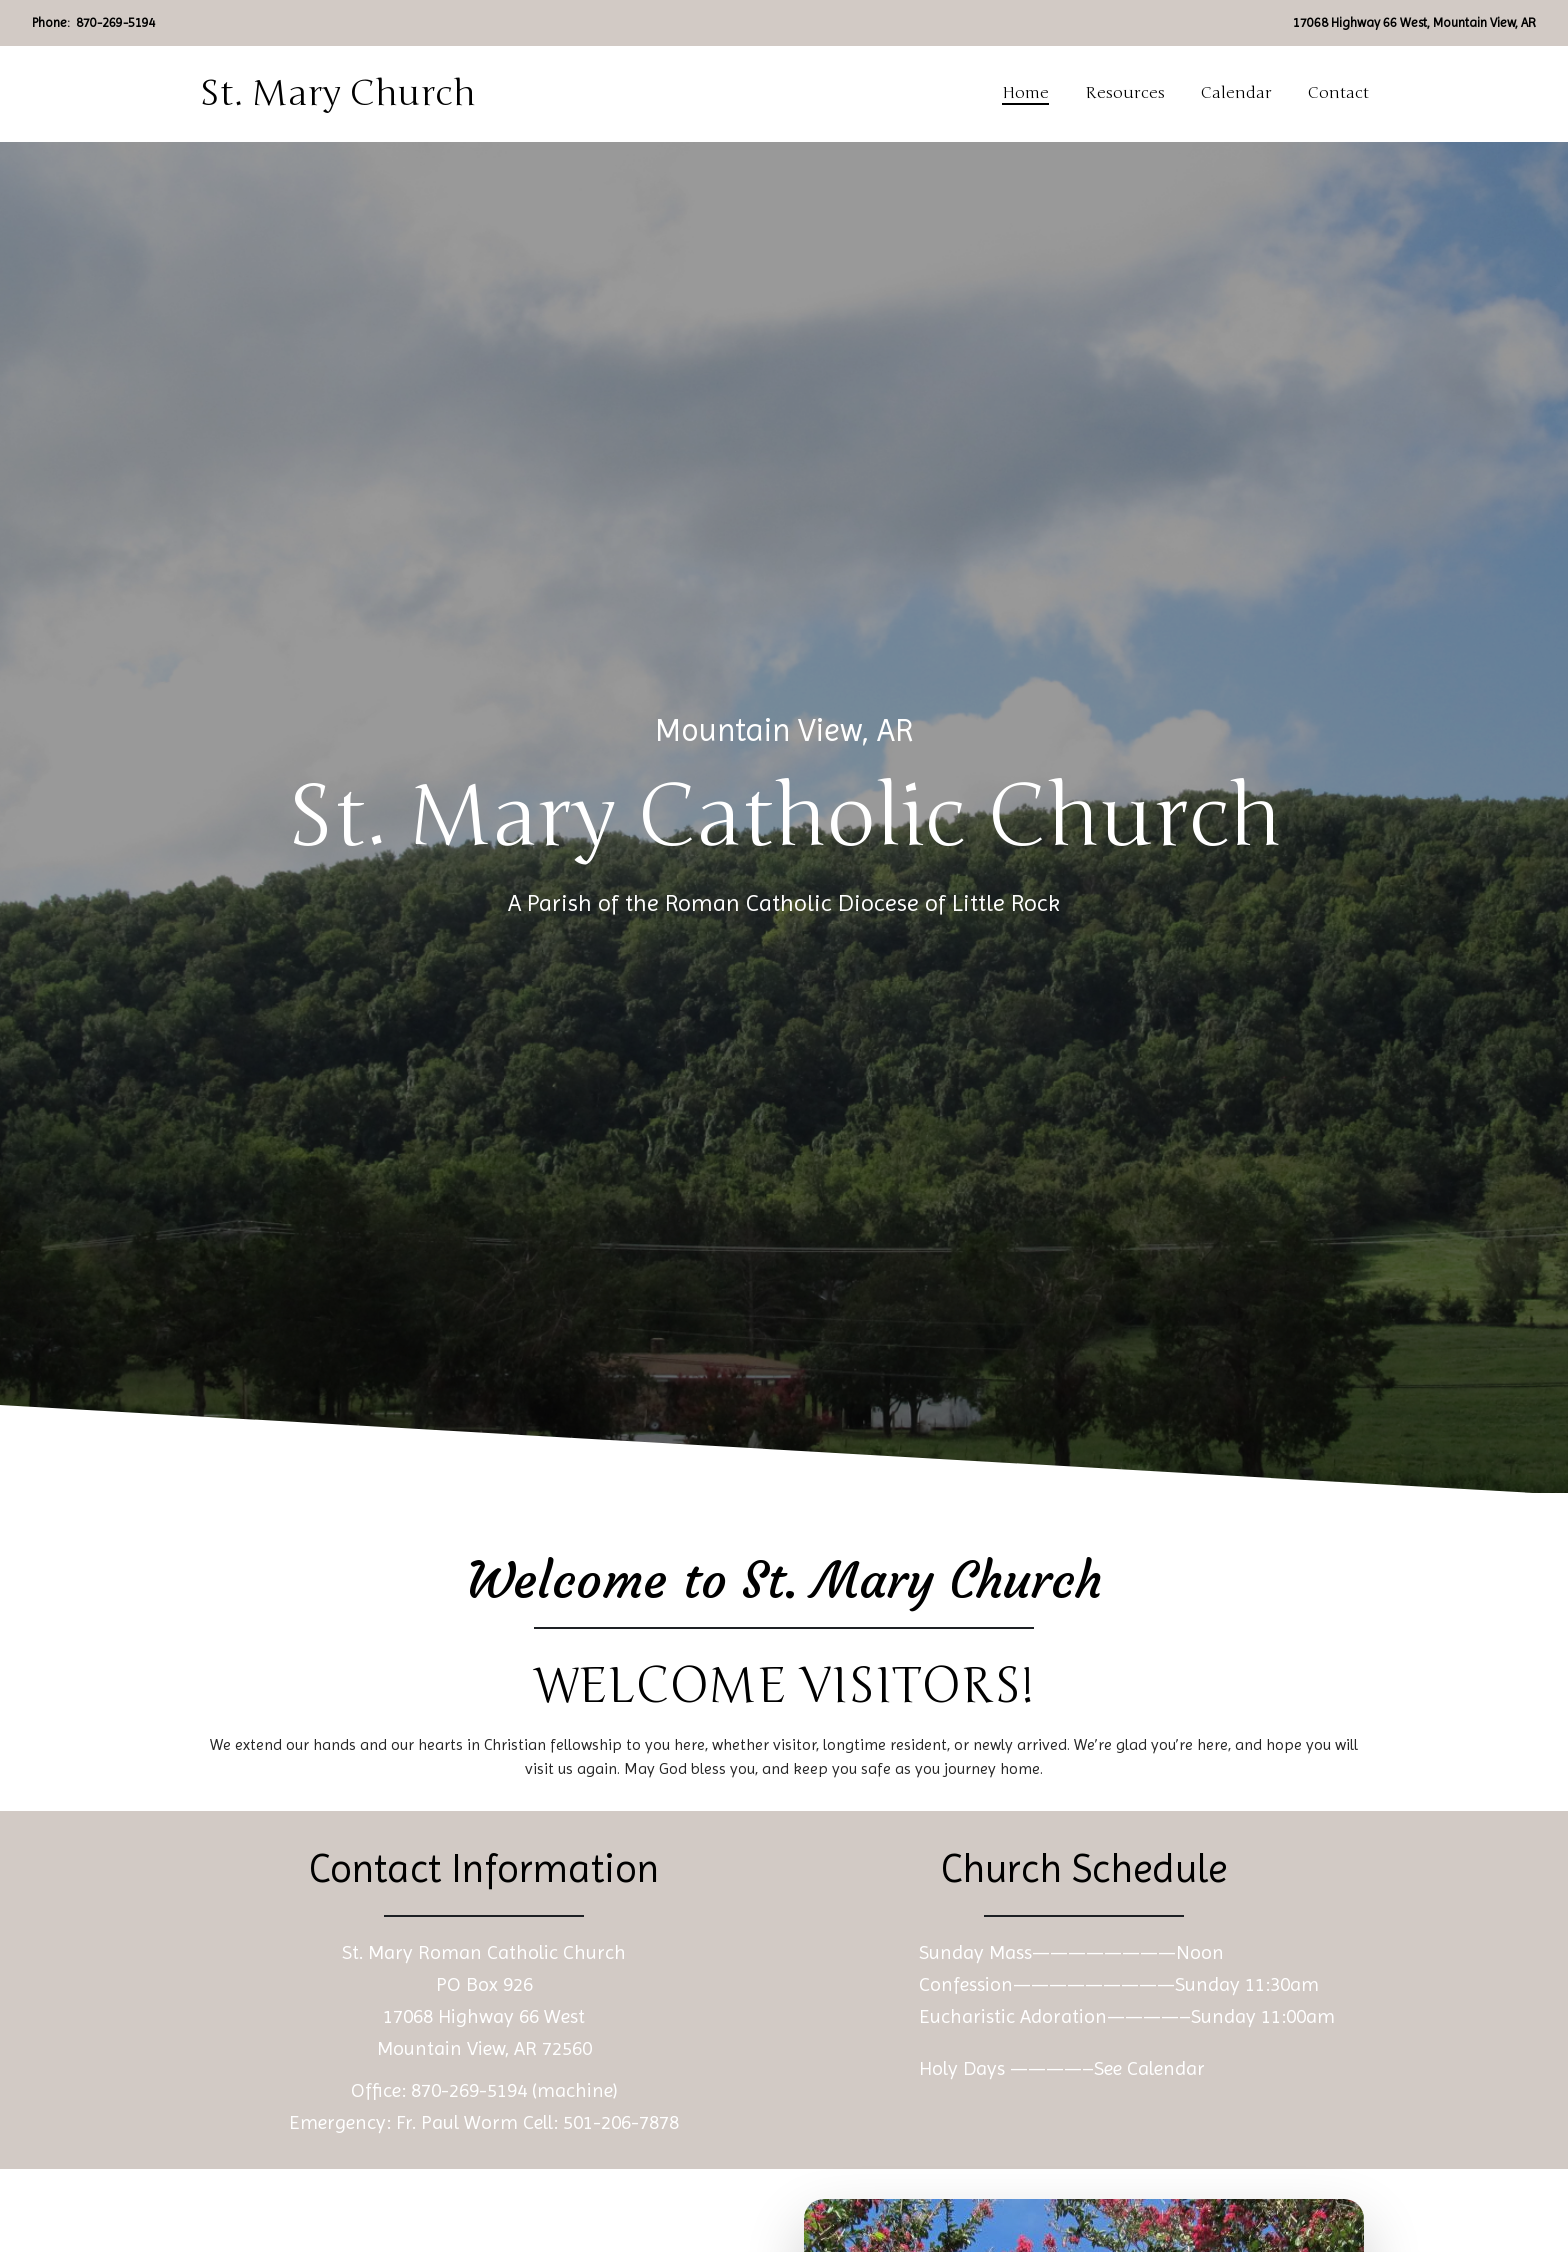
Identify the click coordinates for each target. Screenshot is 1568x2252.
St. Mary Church (337, 94)
